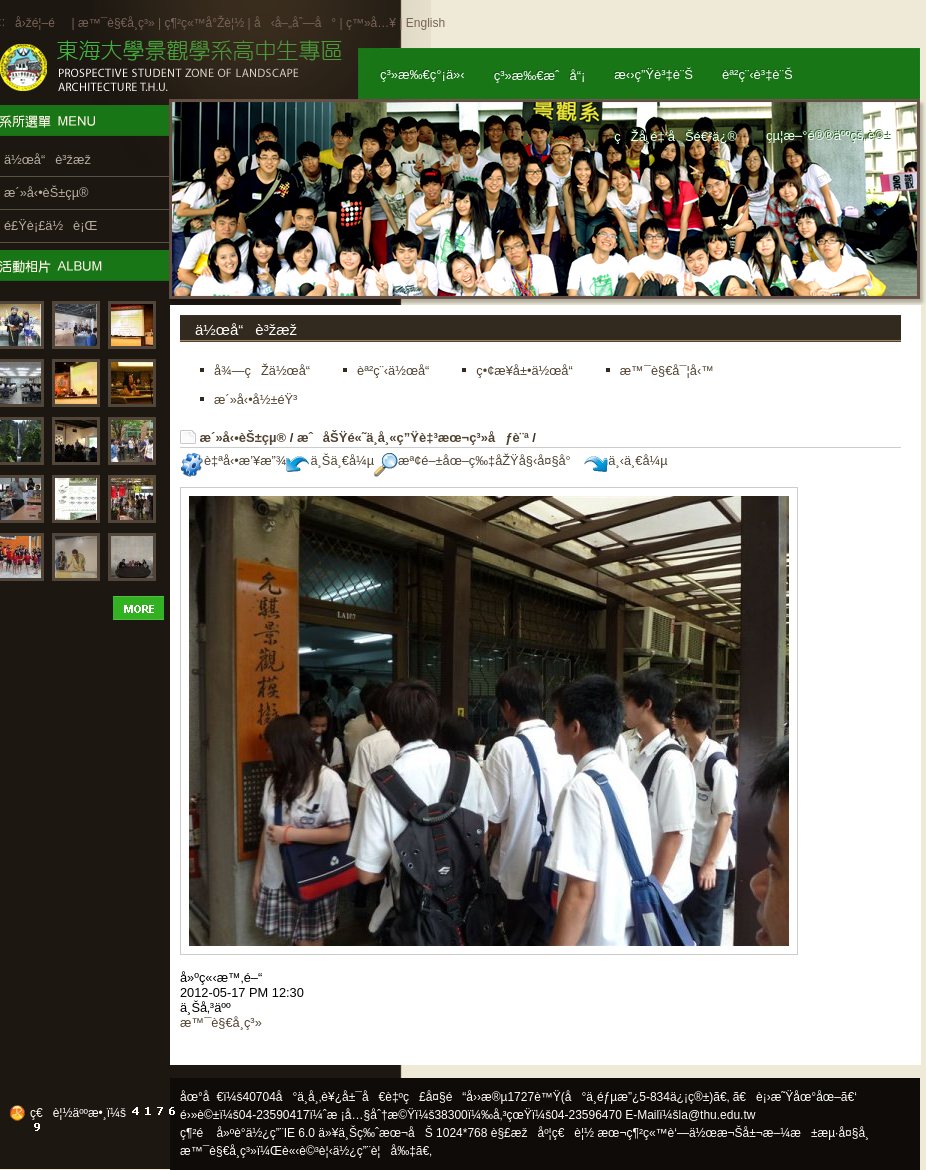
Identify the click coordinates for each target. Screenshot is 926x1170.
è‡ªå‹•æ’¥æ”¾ (233, 460)
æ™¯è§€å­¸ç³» (118, 23)
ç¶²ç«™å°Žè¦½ (204, 23)
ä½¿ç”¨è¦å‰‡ (374, 1151)
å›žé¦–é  (41, 23)
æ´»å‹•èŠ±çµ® (243, 437)
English (425, 23)
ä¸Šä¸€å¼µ (330, 460)
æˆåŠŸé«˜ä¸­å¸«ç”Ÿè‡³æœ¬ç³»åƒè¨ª (413, 437)
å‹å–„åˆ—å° (295, 23)
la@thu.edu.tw (717, 1115)
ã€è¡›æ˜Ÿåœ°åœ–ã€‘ (795, 1097)
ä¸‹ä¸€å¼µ (625, 460)
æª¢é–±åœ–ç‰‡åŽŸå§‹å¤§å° (477, 460)
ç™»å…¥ (371, 23)
